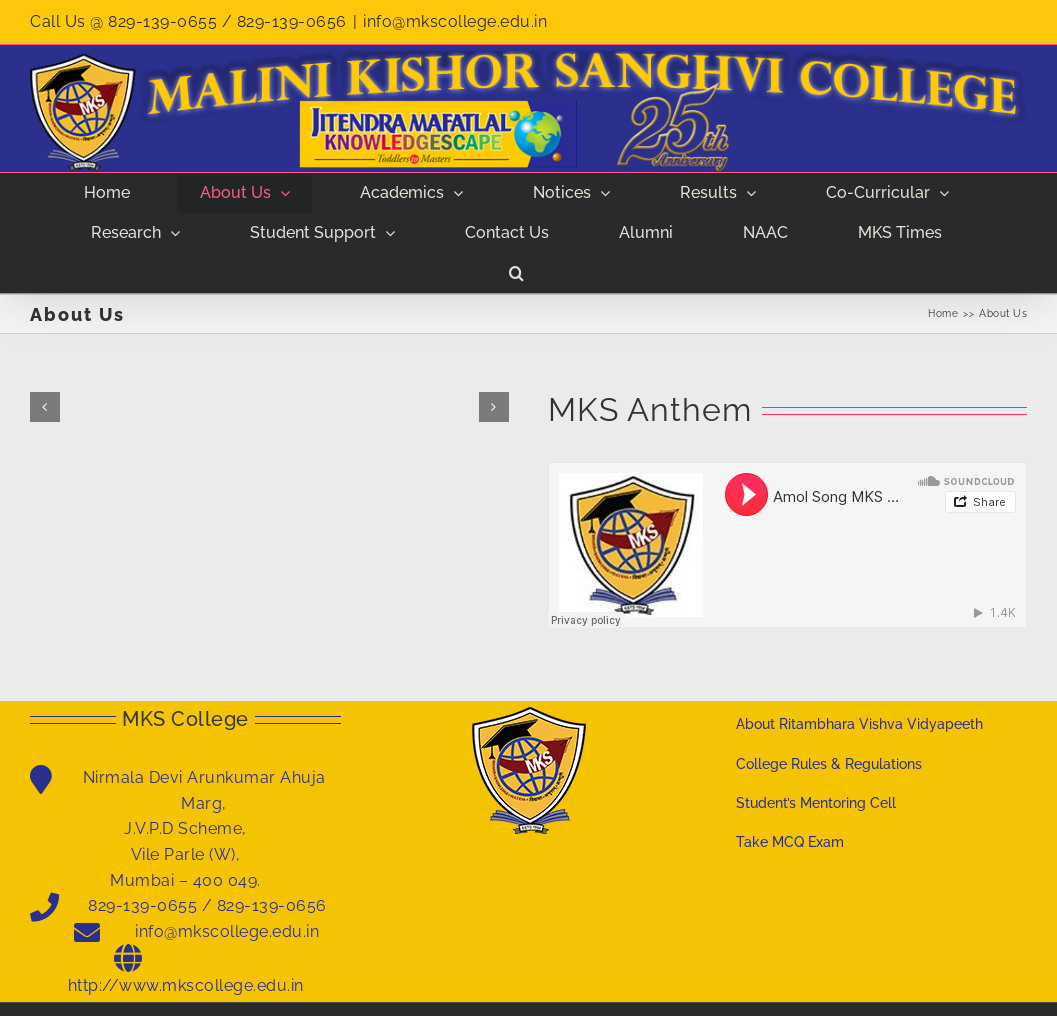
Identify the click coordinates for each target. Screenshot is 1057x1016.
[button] (516, 273)
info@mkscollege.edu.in (455, 21)
